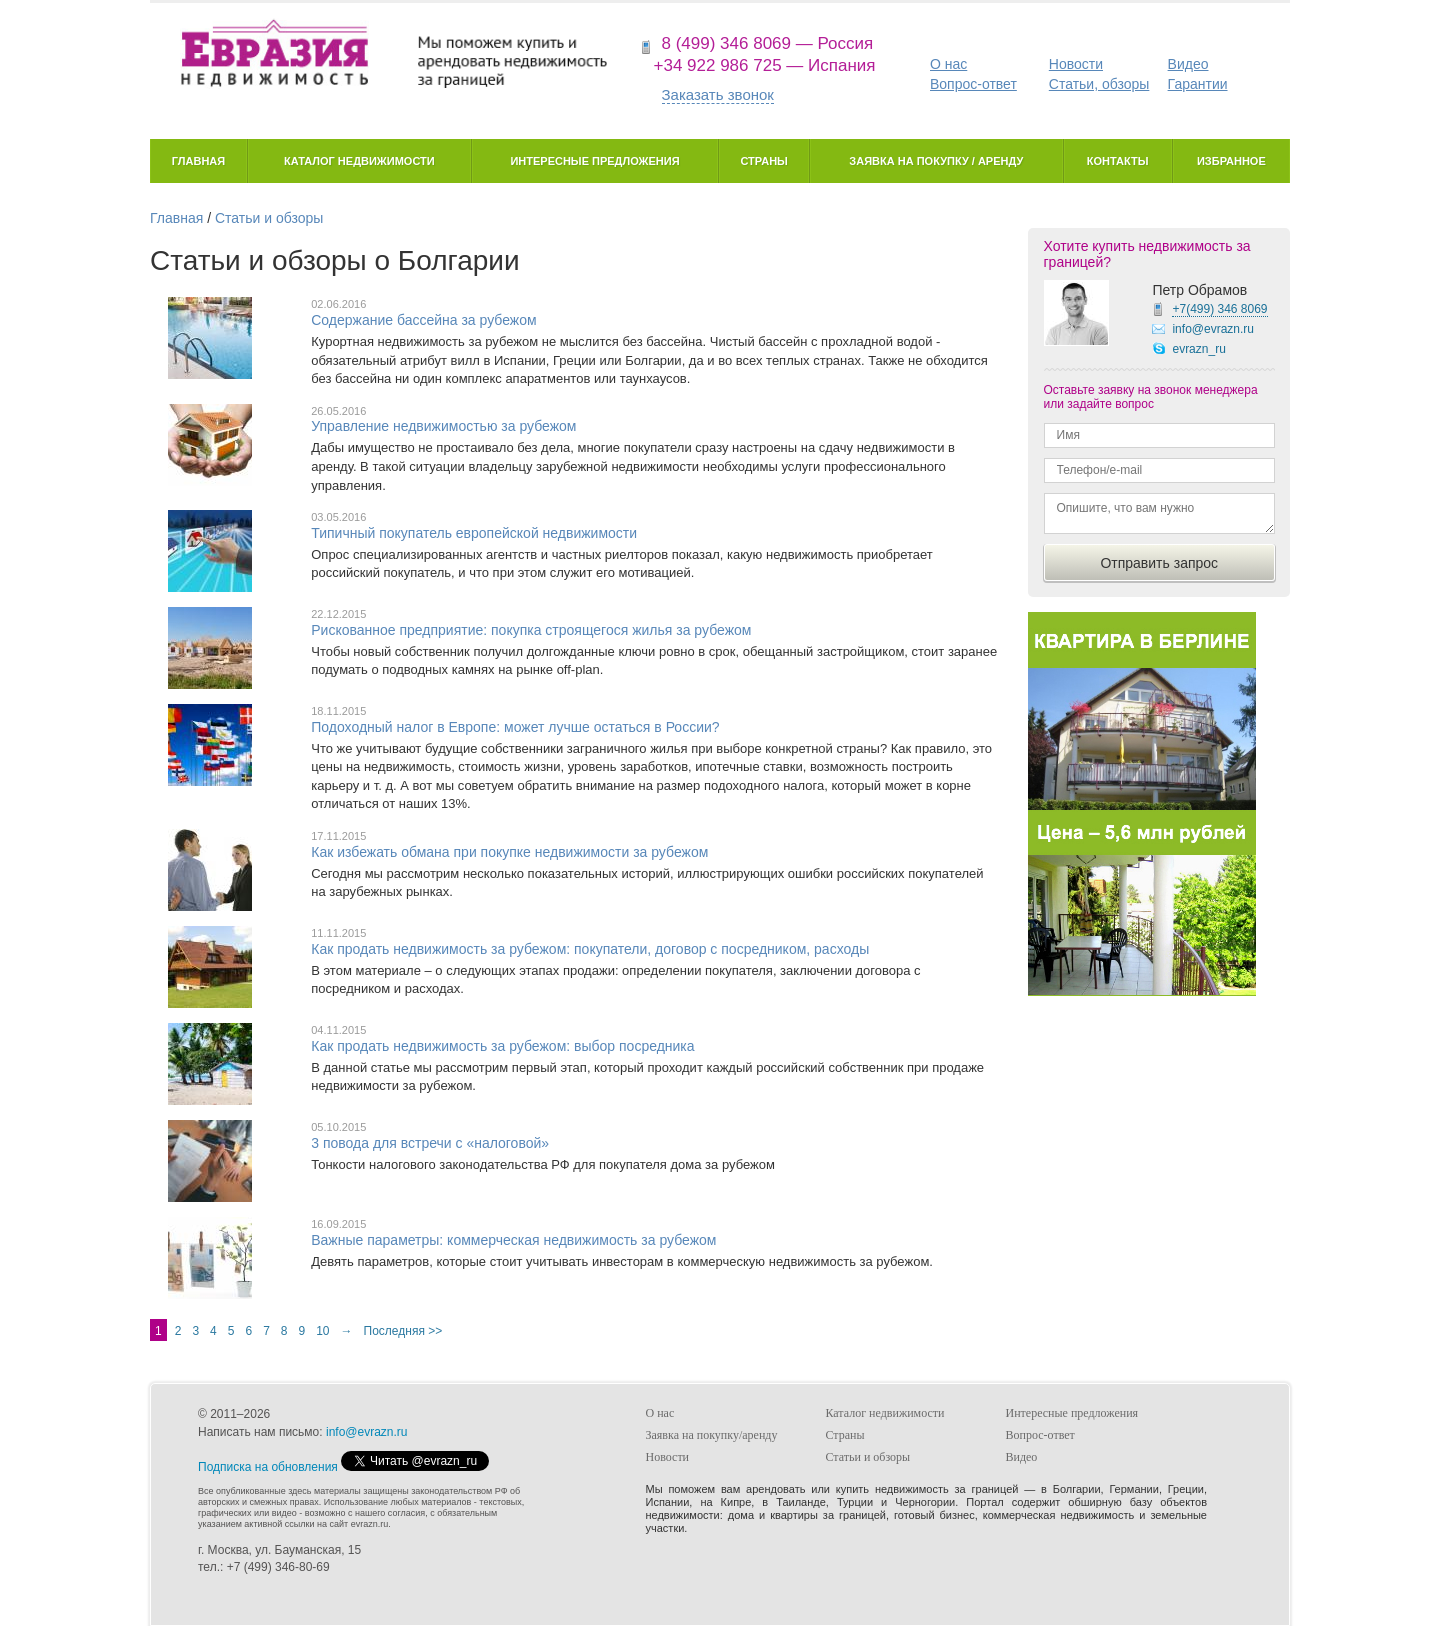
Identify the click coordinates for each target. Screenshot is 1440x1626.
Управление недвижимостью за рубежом (443, 426)
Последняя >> (403, 1331)
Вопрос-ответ (973, 84)
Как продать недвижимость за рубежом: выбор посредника (502, 1046)
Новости (1076, 64)
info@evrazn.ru (1213, 329)
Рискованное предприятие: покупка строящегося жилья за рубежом (531, 630)
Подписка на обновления (268, 1467)
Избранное (1231, 161)
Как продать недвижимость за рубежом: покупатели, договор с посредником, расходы (590, 949)
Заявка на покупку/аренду (712, 1435)
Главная (198, 161)
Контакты (1118, 161)
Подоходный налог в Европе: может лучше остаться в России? (515, 727)
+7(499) (1219, 309)
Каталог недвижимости (359, 161)
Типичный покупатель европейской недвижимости (474, 533)
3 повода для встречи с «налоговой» (430, 1143)
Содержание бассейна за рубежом (423, 320)
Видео (1188, 64)
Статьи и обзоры (269, 218)
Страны (763, 161)
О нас (948, 64)
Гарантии (1198, 84)
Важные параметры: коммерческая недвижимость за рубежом (513, 1240)
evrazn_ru (1198, 349)
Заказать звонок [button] (718, 94)
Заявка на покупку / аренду (936, 161)
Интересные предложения (594, 161)
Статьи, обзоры (1099, 84)
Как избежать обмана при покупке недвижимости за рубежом (509, 852)
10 (322, 1331)
